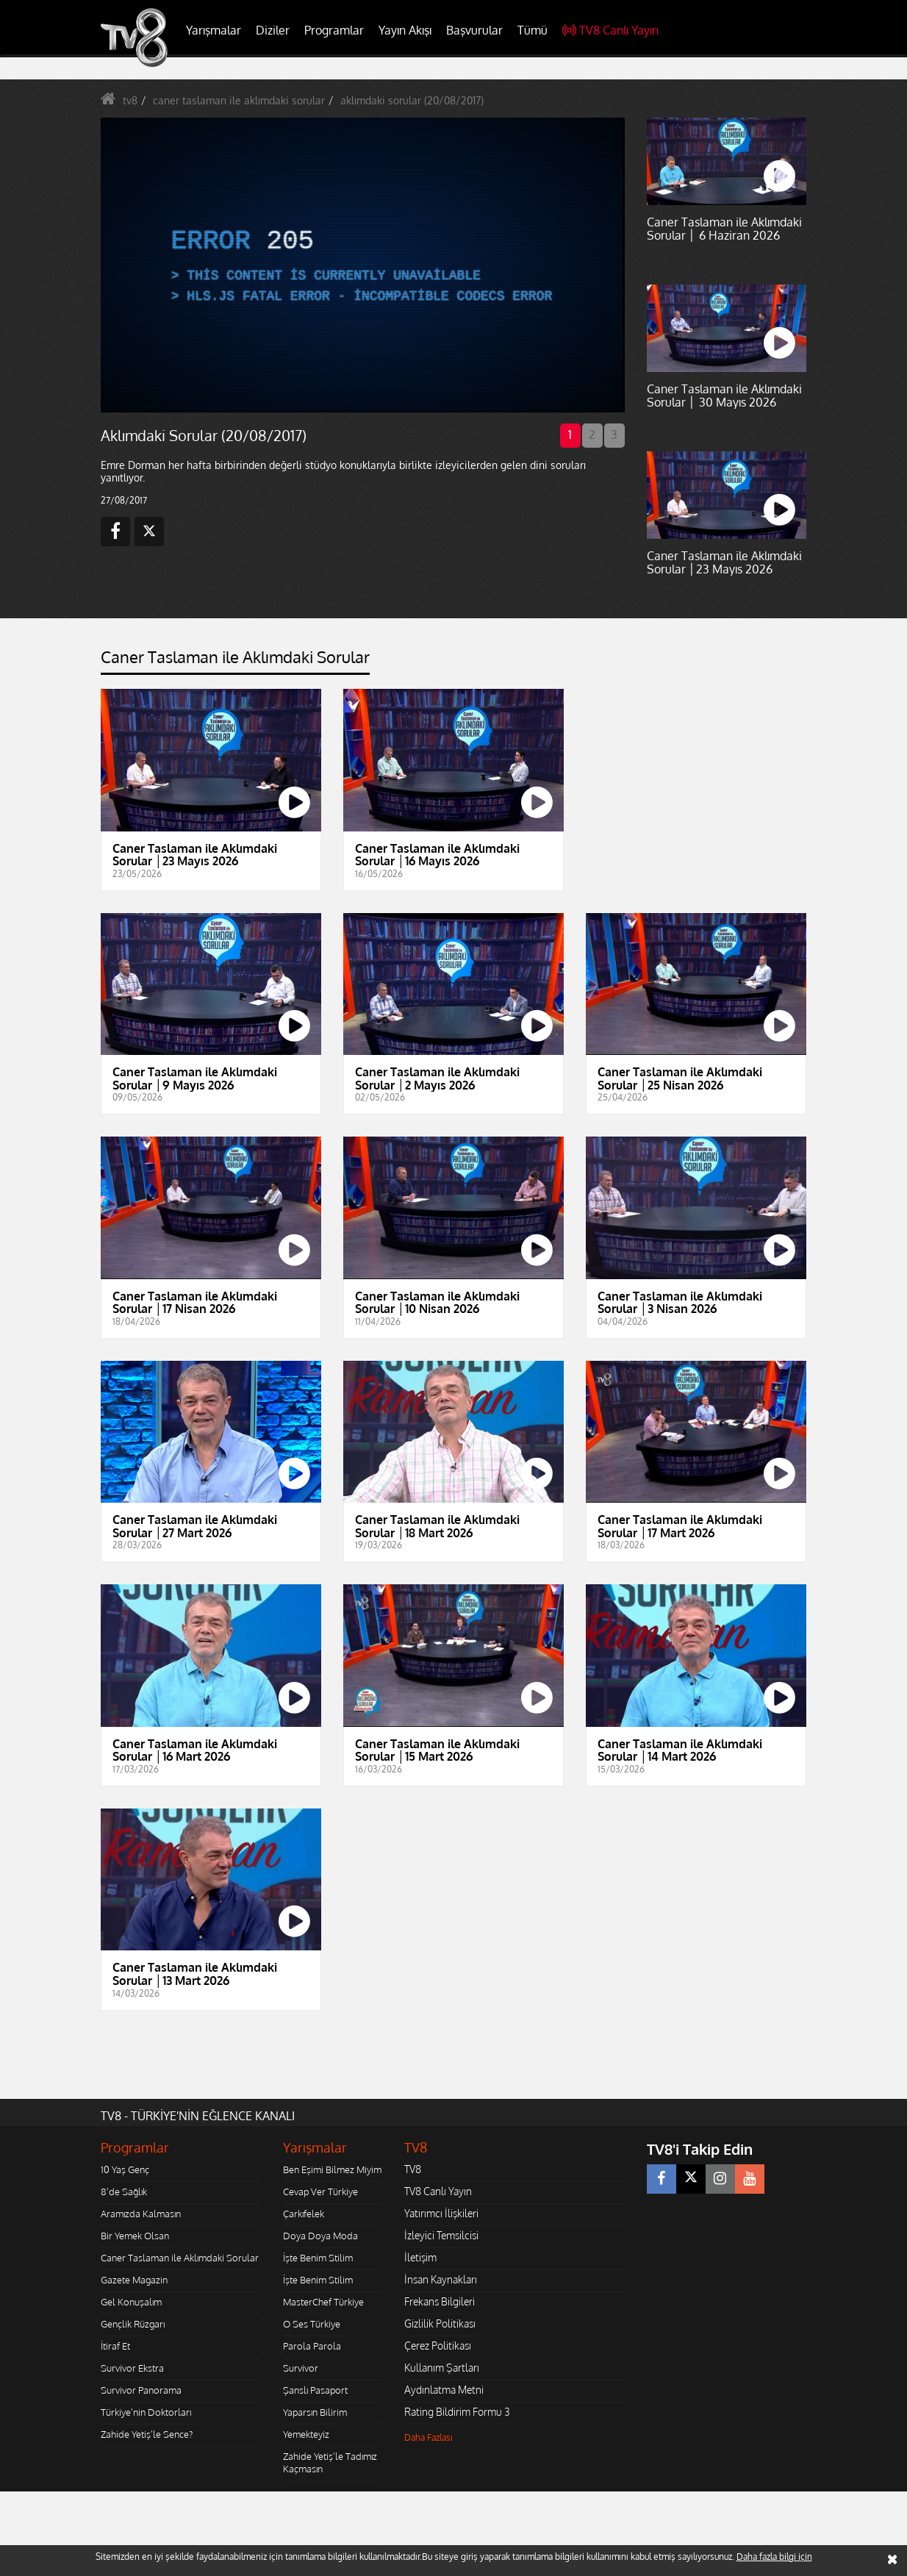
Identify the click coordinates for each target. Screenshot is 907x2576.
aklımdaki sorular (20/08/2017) (412, 100)
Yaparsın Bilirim (315, 2412)
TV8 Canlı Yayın (610, 30)
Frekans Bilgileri (439, 2301)
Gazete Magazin (134, 2280)
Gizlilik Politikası (440, 2323)
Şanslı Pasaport (315, 2390)
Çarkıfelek (303, 2213)
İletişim (420, 2257)
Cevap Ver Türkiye (320, 2191)
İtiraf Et (115, 2346)
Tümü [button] (532, 30)
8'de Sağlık (124, 2191)
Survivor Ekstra (132, 2368)
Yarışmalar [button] (213, 30)
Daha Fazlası (428, 2437)
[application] (362, 265)
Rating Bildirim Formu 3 (457, 2411)
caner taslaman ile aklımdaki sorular (239, 100)
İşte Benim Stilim (318, 2258)
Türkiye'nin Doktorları (146, 2412)
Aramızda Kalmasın (141, 2213)
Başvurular (474, 30)
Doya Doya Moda (320, 2236)
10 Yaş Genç (125, 2169)
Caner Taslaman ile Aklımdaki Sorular (180, 2258)
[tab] (235, 661)
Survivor (300, 2368)
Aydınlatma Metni (444, 2389)
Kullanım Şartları (441, 2367)
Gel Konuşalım (131, 2302)
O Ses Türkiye (311, 2324)
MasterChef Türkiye (323, 2302)
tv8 (130, 100)
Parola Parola (312, 2346)
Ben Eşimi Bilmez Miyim (332, 2169)
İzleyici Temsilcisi (441, 2235)
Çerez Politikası (437, 2345)
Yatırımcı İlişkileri (441, 2213)
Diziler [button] (273, 30)
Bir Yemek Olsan (135, 2236)
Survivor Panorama (141, 2390)
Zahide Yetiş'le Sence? (147, 2434)
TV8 (412, 2169)
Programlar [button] (334, 30)
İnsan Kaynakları (440, 2279)
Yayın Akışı (405, 30)
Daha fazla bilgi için (774, 2556)
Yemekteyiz (306, 2434)
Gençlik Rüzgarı (133, 2324)
